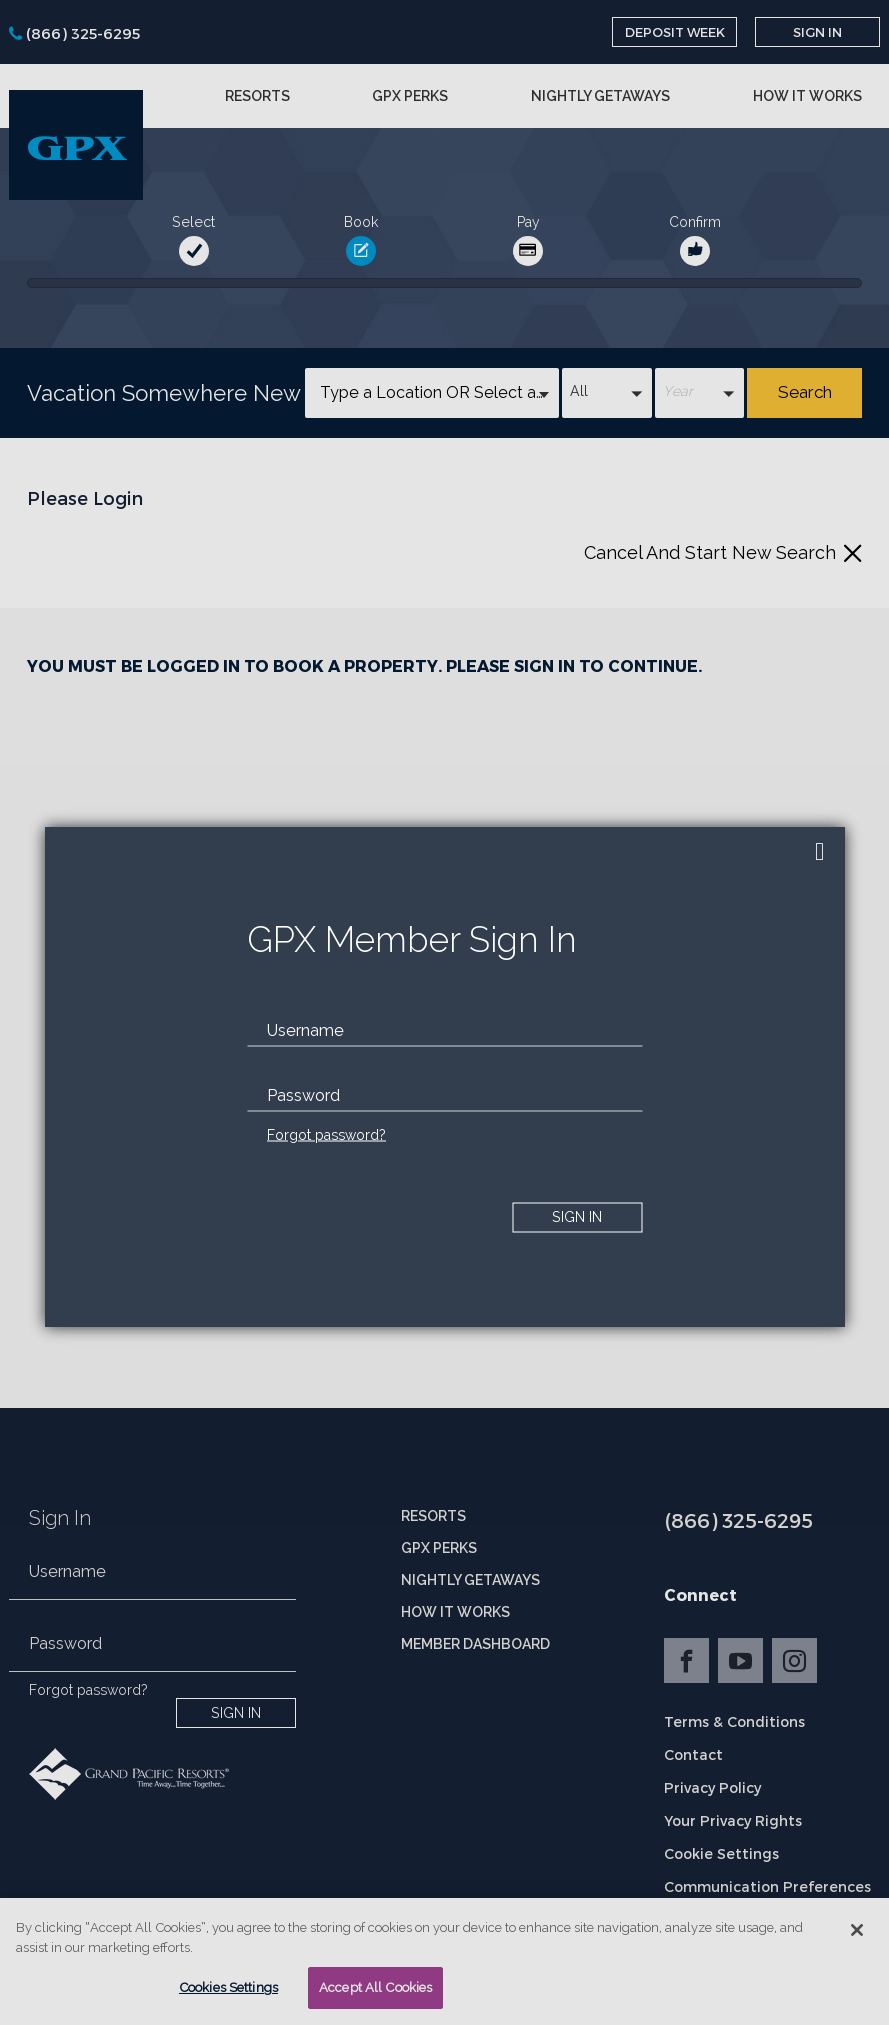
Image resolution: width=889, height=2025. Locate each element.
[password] (444, 1095)
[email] (444, 1030)
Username (305, 1029)
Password (303, 1094)
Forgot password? (326, 1134)
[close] (820, 852)
